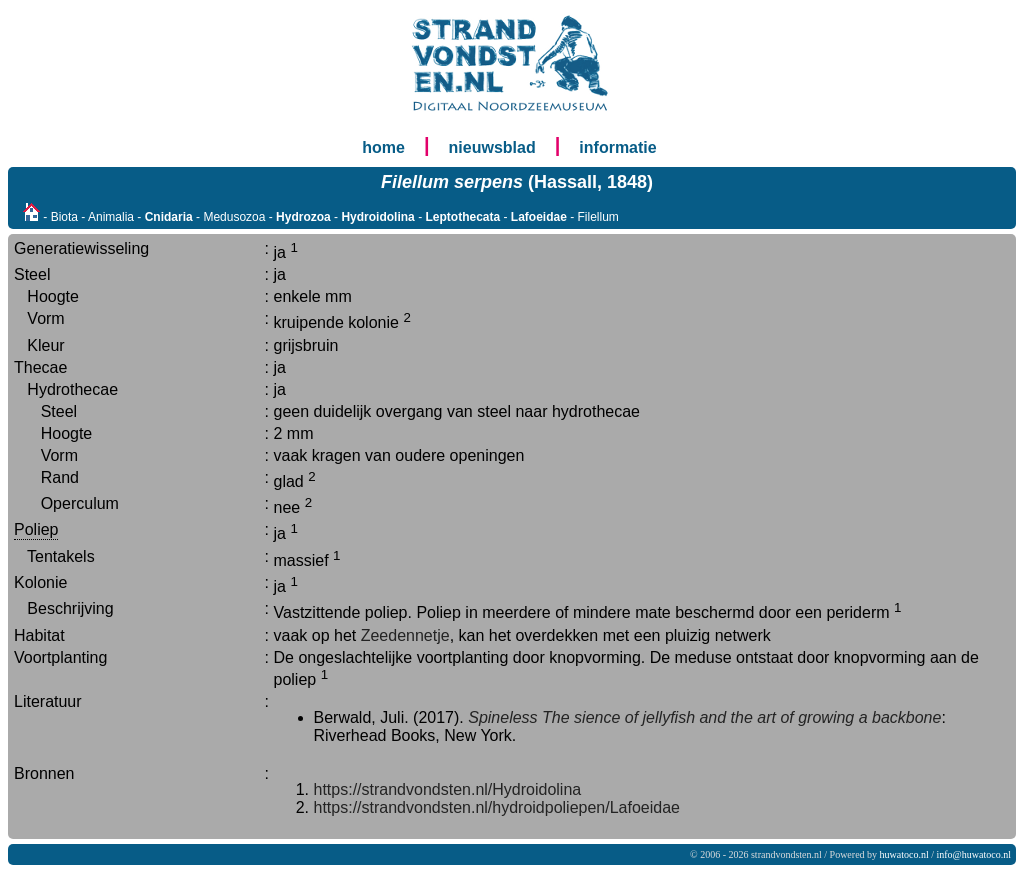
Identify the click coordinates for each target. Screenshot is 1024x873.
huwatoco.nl (904, 854)
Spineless (502, 717)
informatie (617, 147)
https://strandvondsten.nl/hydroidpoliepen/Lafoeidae (497, 807)
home (383, 147)
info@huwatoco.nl (974, 854)
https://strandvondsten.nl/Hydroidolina (448, 789)
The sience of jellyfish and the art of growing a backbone (741, 717)
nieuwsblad (492, 147)
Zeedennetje (405, 635)
